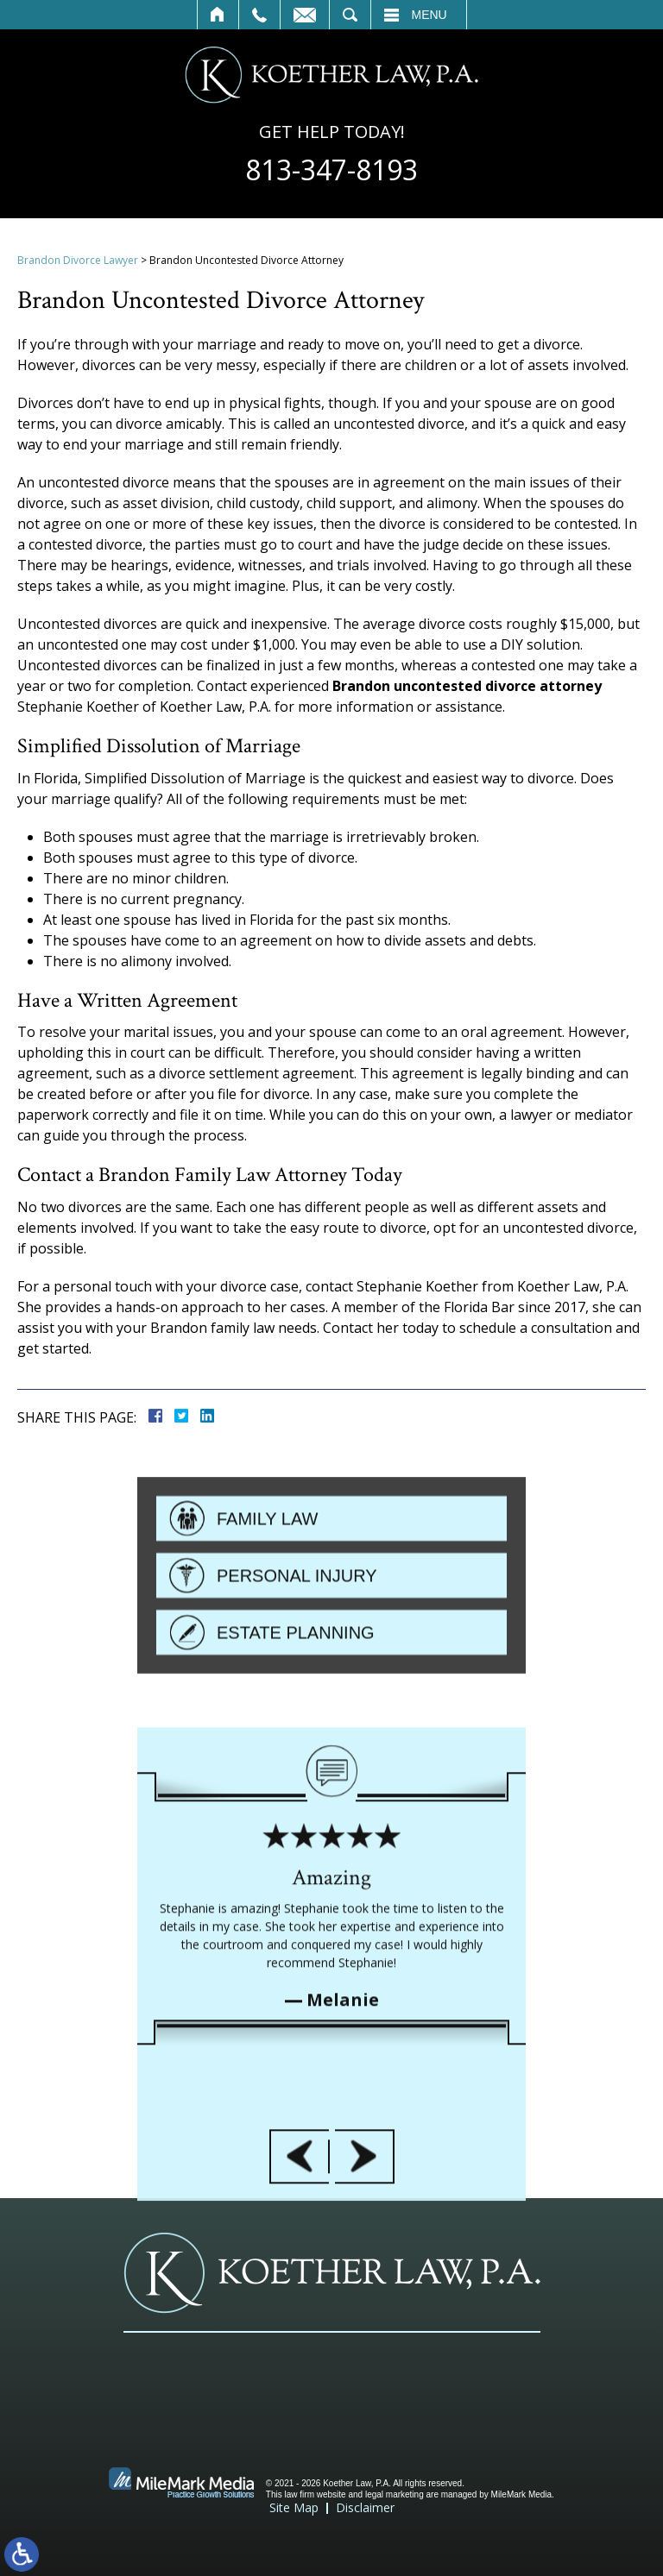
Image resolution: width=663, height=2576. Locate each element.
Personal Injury (297, 1656)
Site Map (294, 2507)
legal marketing (394, 2494)
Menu (429, 15)
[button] (299, 2351)
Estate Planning (296, 1713)
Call (259, 14)
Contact (305, 14)
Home (218, 14)
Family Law (267, 1599)
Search (350, 14)
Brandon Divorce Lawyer (77, 260)
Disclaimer (365, 2507)
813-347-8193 (331, 170)
